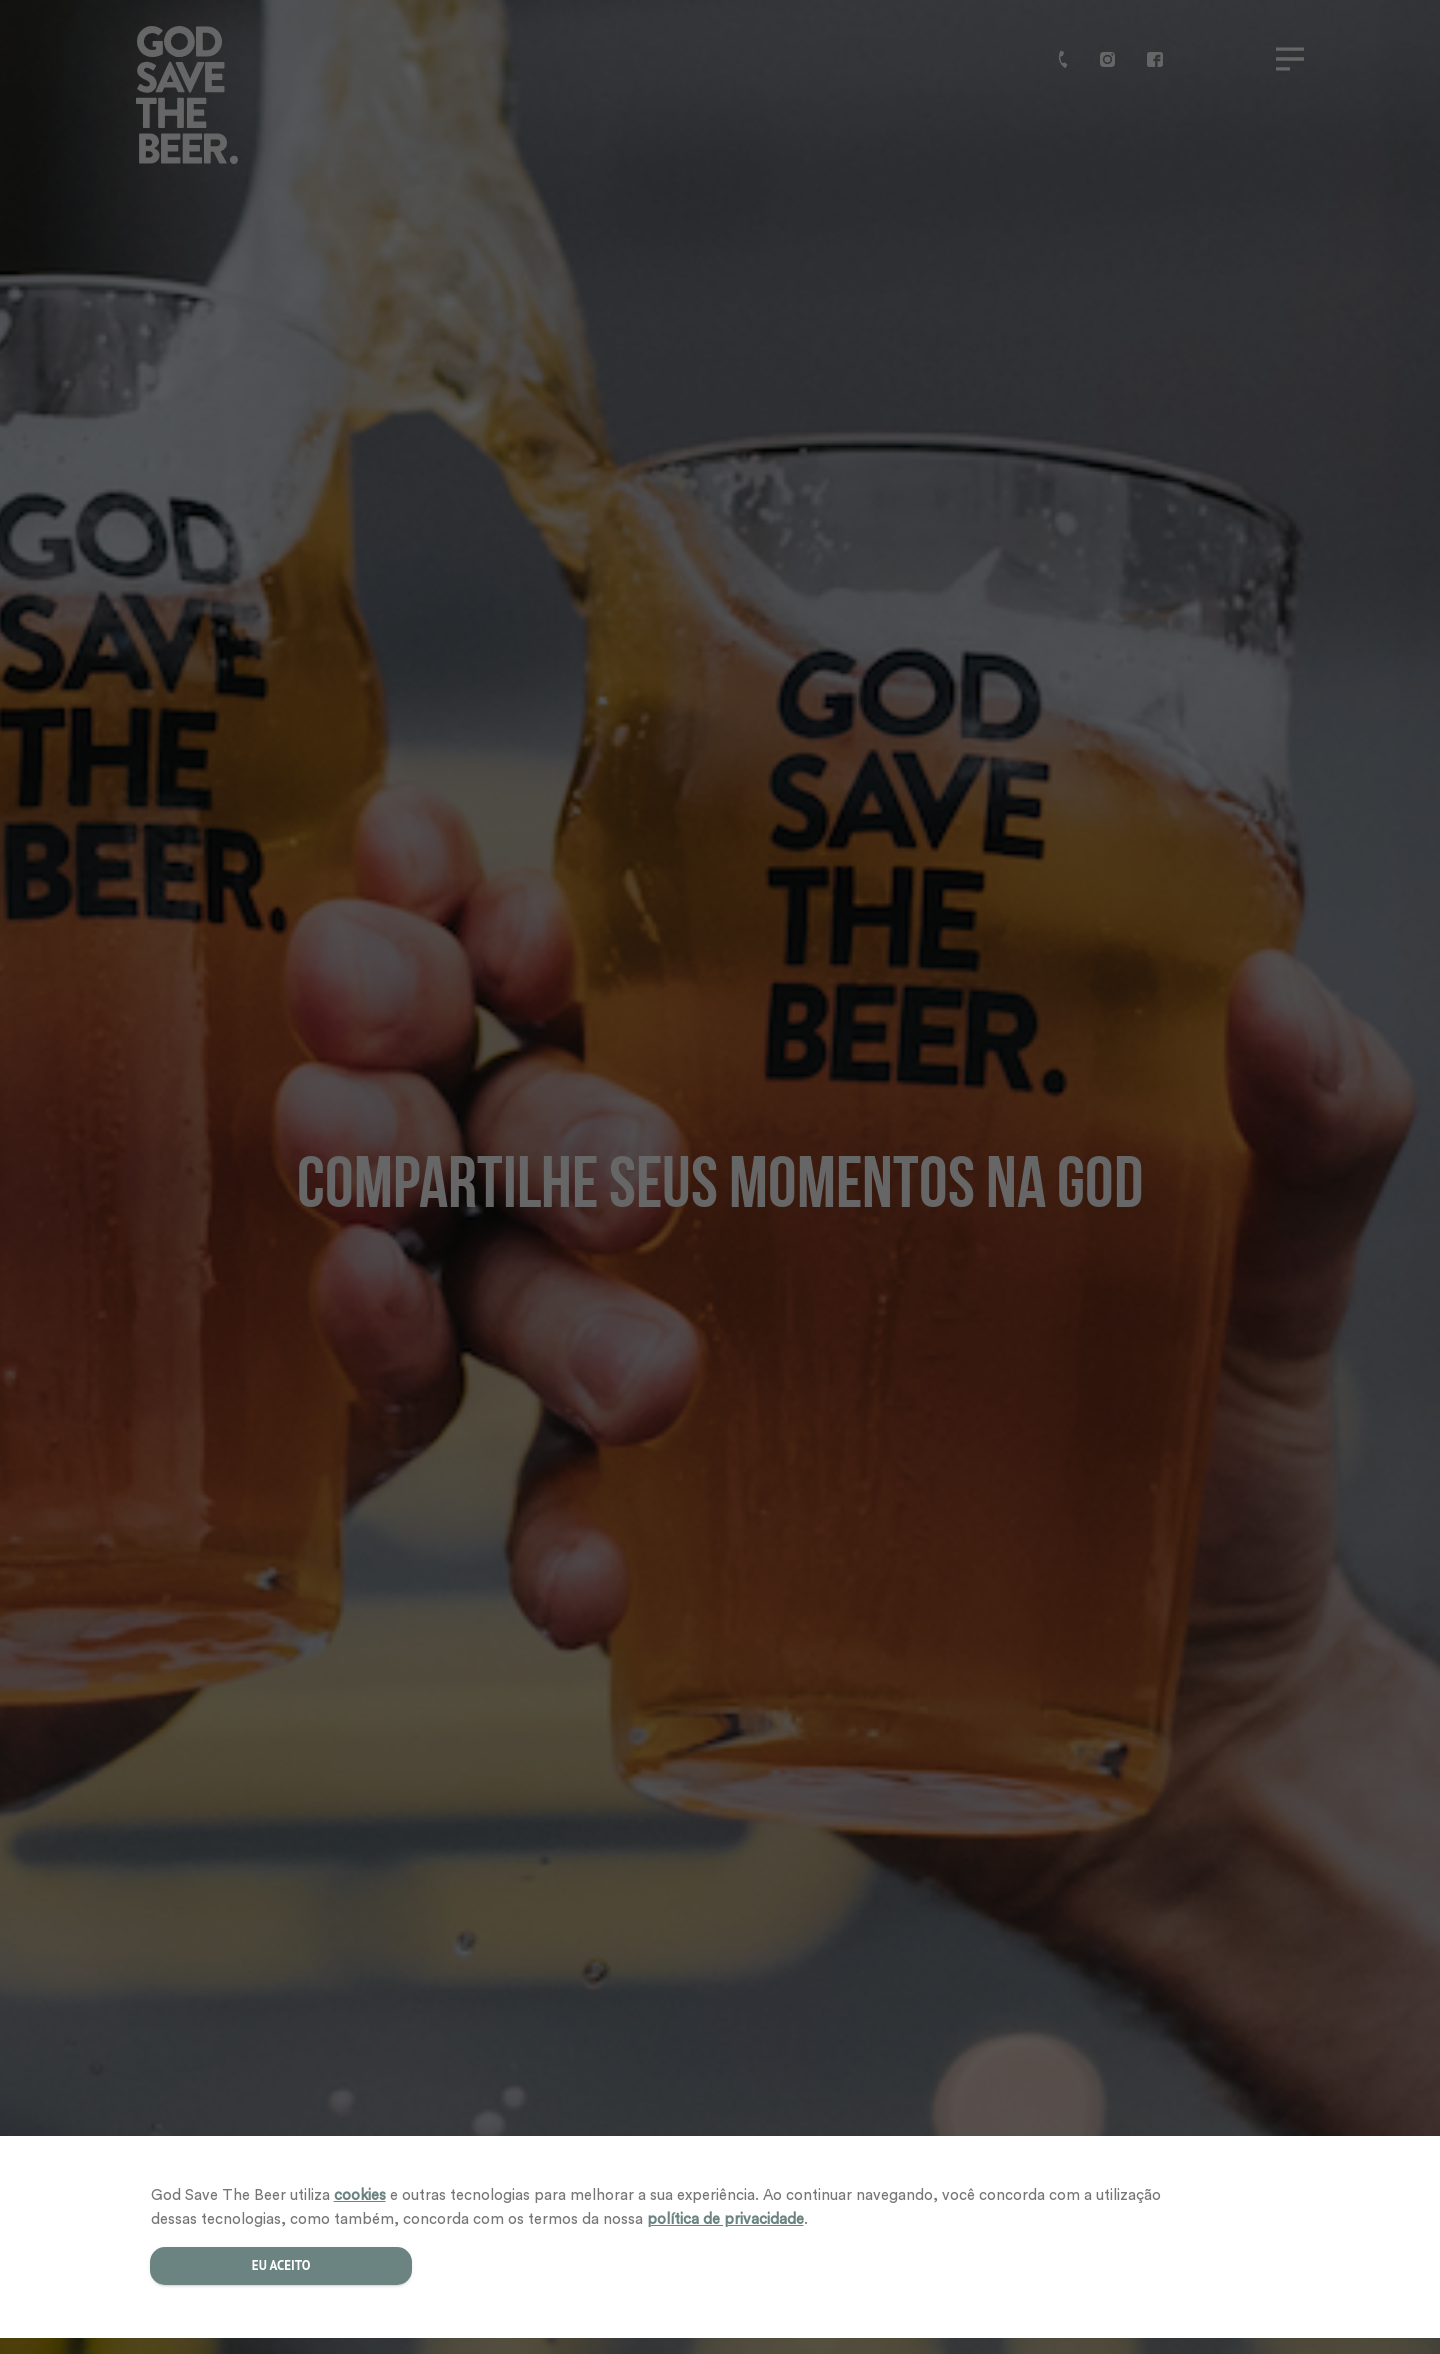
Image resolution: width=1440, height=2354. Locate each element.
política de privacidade (725, 2219)
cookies (360, 2195)
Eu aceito (280, 2265)
